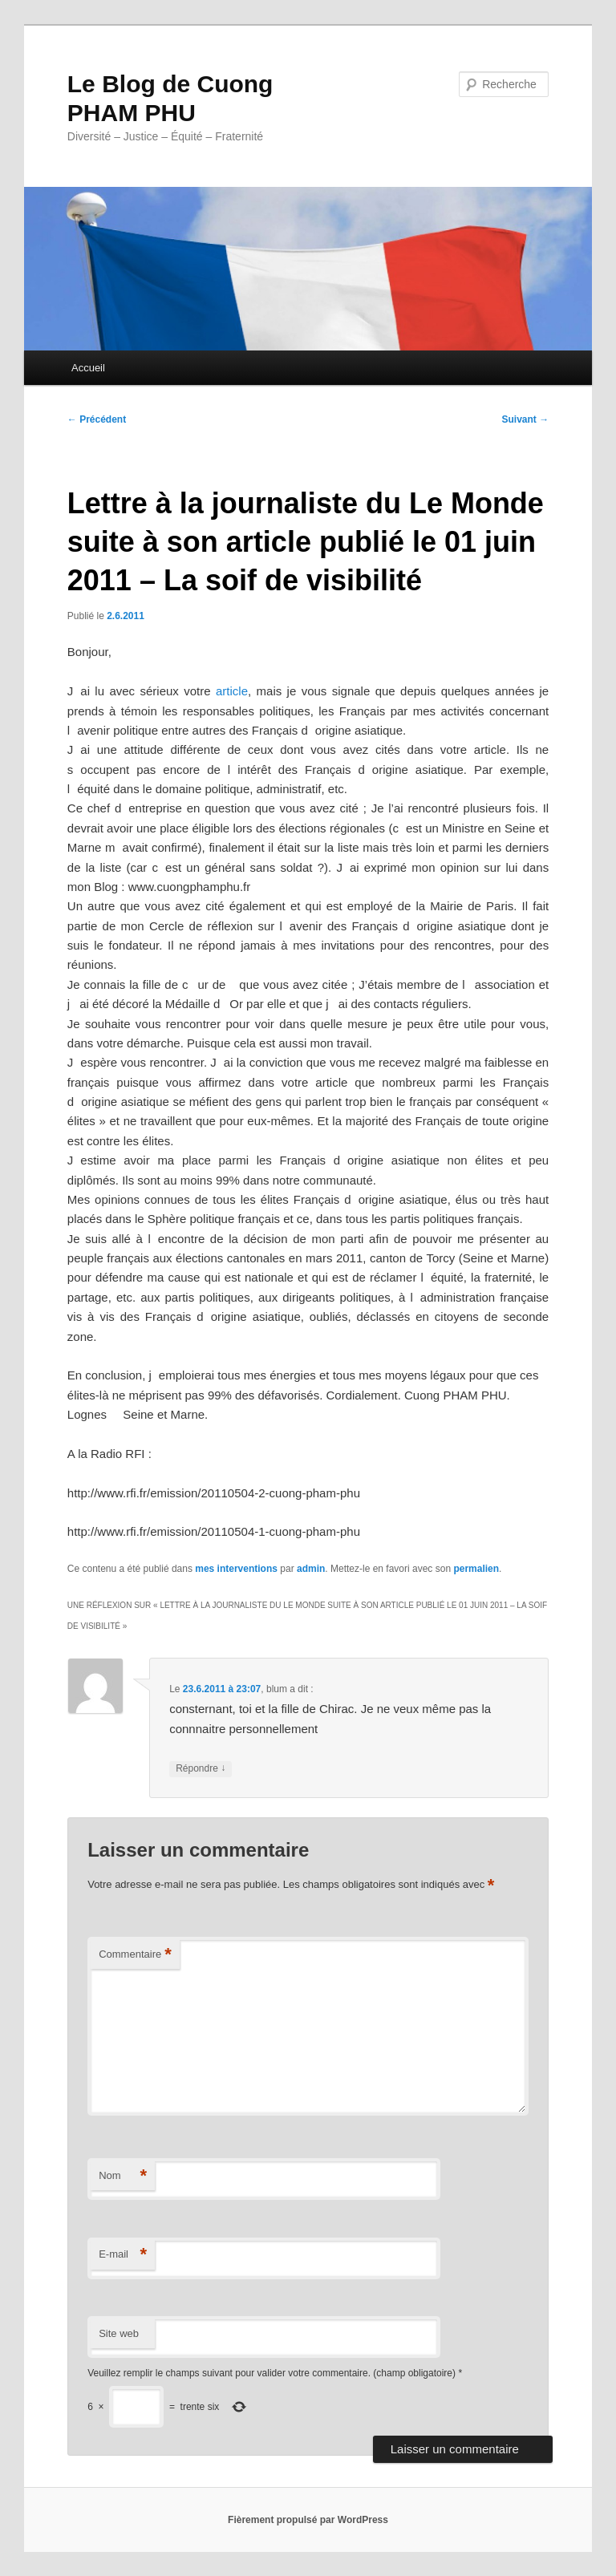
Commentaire (135, 1954)
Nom (123, 2176)
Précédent (96, 419)
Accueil (88, 368)
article (232, 691)
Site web (119, 2333)
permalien (476, 1568)
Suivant (525, 419)
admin (311, 1568)
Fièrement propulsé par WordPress (308, 2519)
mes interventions (236, 1568)
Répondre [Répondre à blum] (200, 1768)
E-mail (123, 2254)
